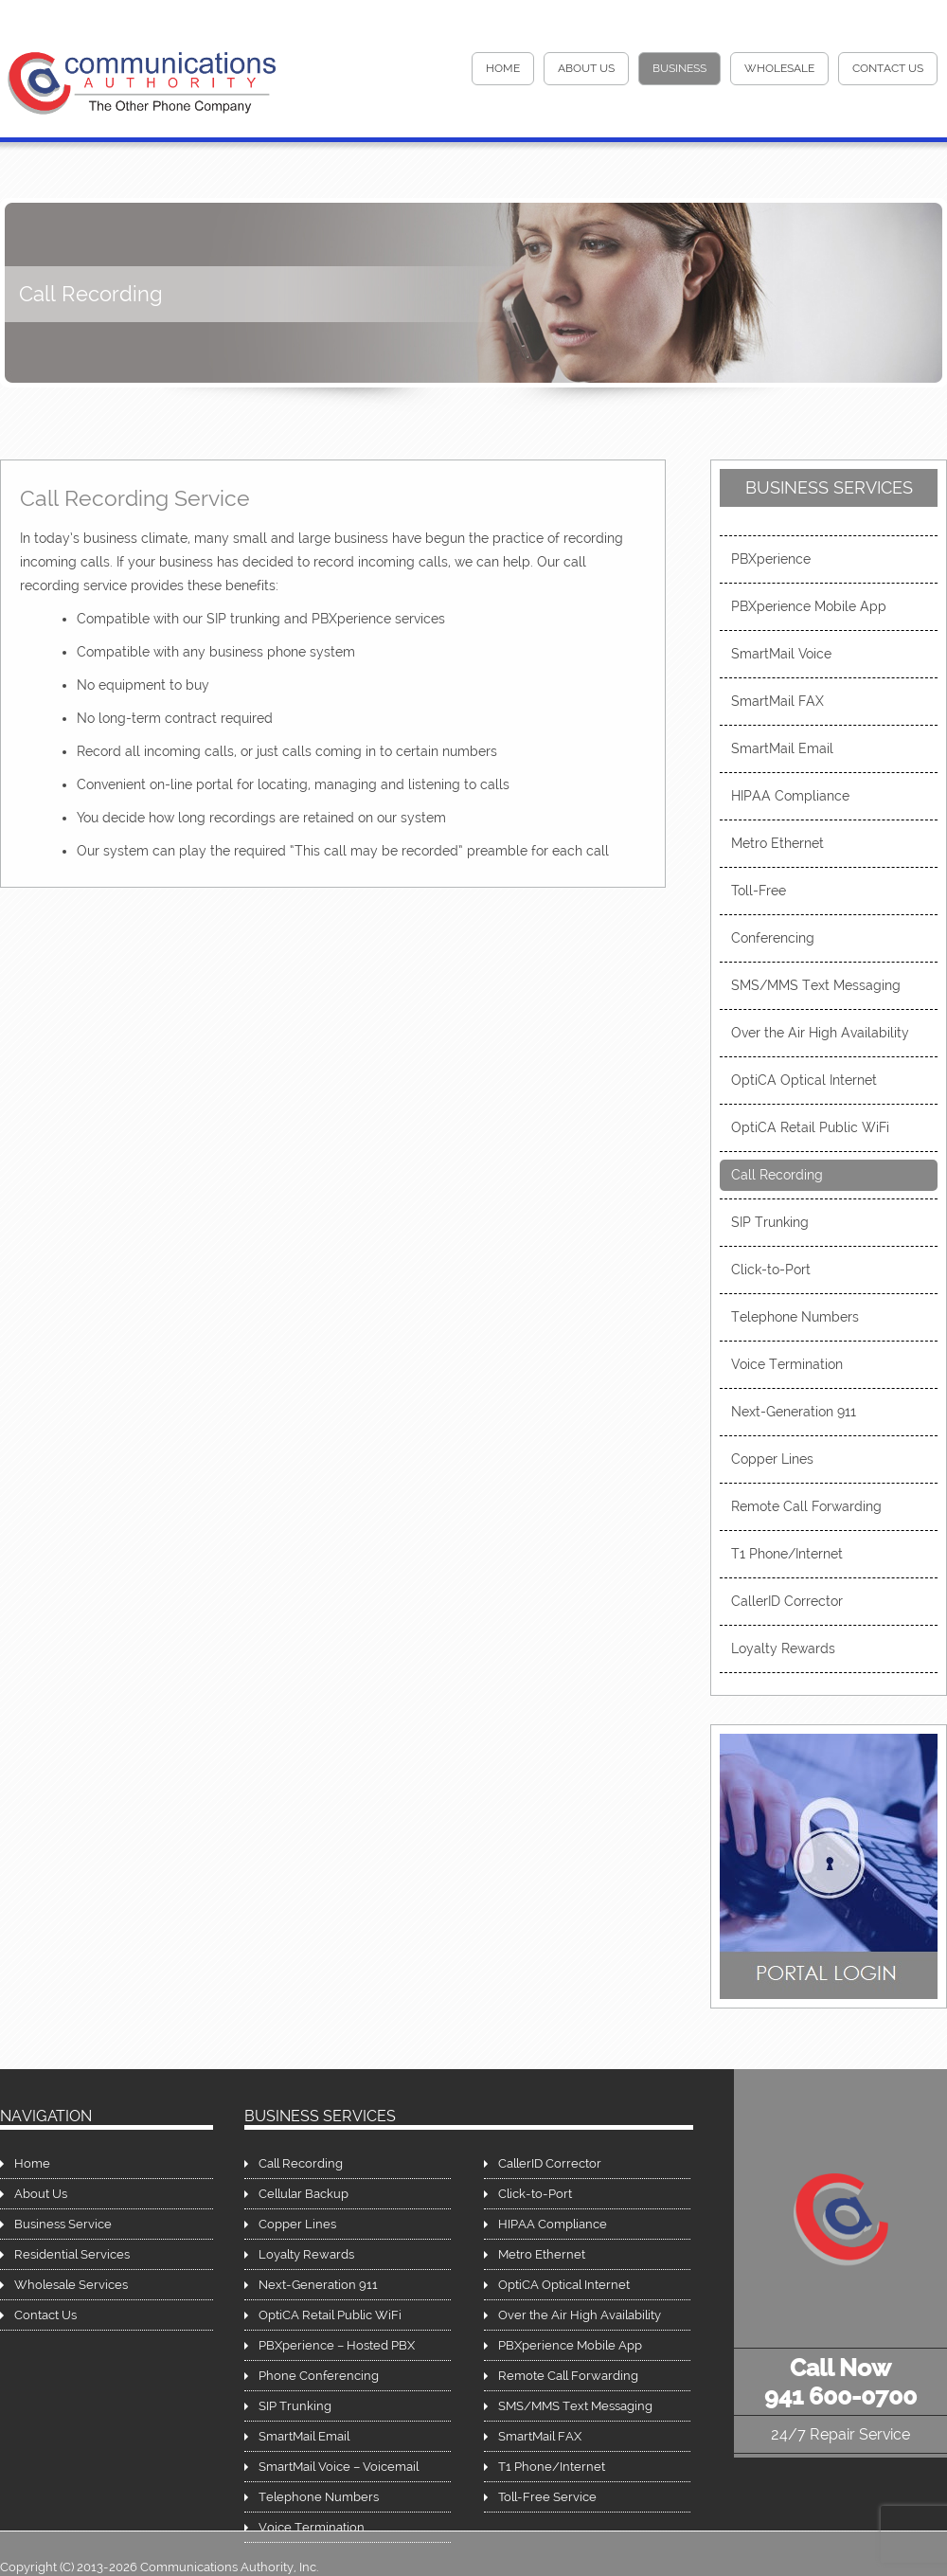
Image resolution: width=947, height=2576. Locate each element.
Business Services (829, 487)
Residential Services (72, 2254)
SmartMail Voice (781, 653)
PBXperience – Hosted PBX (337, 2345)
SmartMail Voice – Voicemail (339, 2466)
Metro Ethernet (777, 843)
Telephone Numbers (795, 1316)
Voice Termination (787, 1364)
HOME (503, 68)
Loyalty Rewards (783, 1648)
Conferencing (772, 938)
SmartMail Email (782, 748)
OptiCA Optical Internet (804, 1080)
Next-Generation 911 (793, 1411)
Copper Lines (772, 1459)
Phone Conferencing (319, 2376)
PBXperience (771, 559)
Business (679, 68)
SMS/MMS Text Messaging (816, 985)
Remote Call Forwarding (806, 1506)
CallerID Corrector (787, 1601)
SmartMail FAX (777, 701)
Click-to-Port (771, 1269)
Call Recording (777, 1174)
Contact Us (887, 68)
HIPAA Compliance (790, 795)
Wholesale (779, 68)
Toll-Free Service (547, 2497)
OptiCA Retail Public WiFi (810, 1127)
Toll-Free (758, 890)
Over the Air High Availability (820, 1032)
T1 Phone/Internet (787, 1553)
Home (32, 2163)
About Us (586, 68)
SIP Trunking (770, 1222)
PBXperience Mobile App (808, 606)
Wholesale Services (71, 2285)
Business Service (63, 2224)
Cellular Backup (303, 2194)
